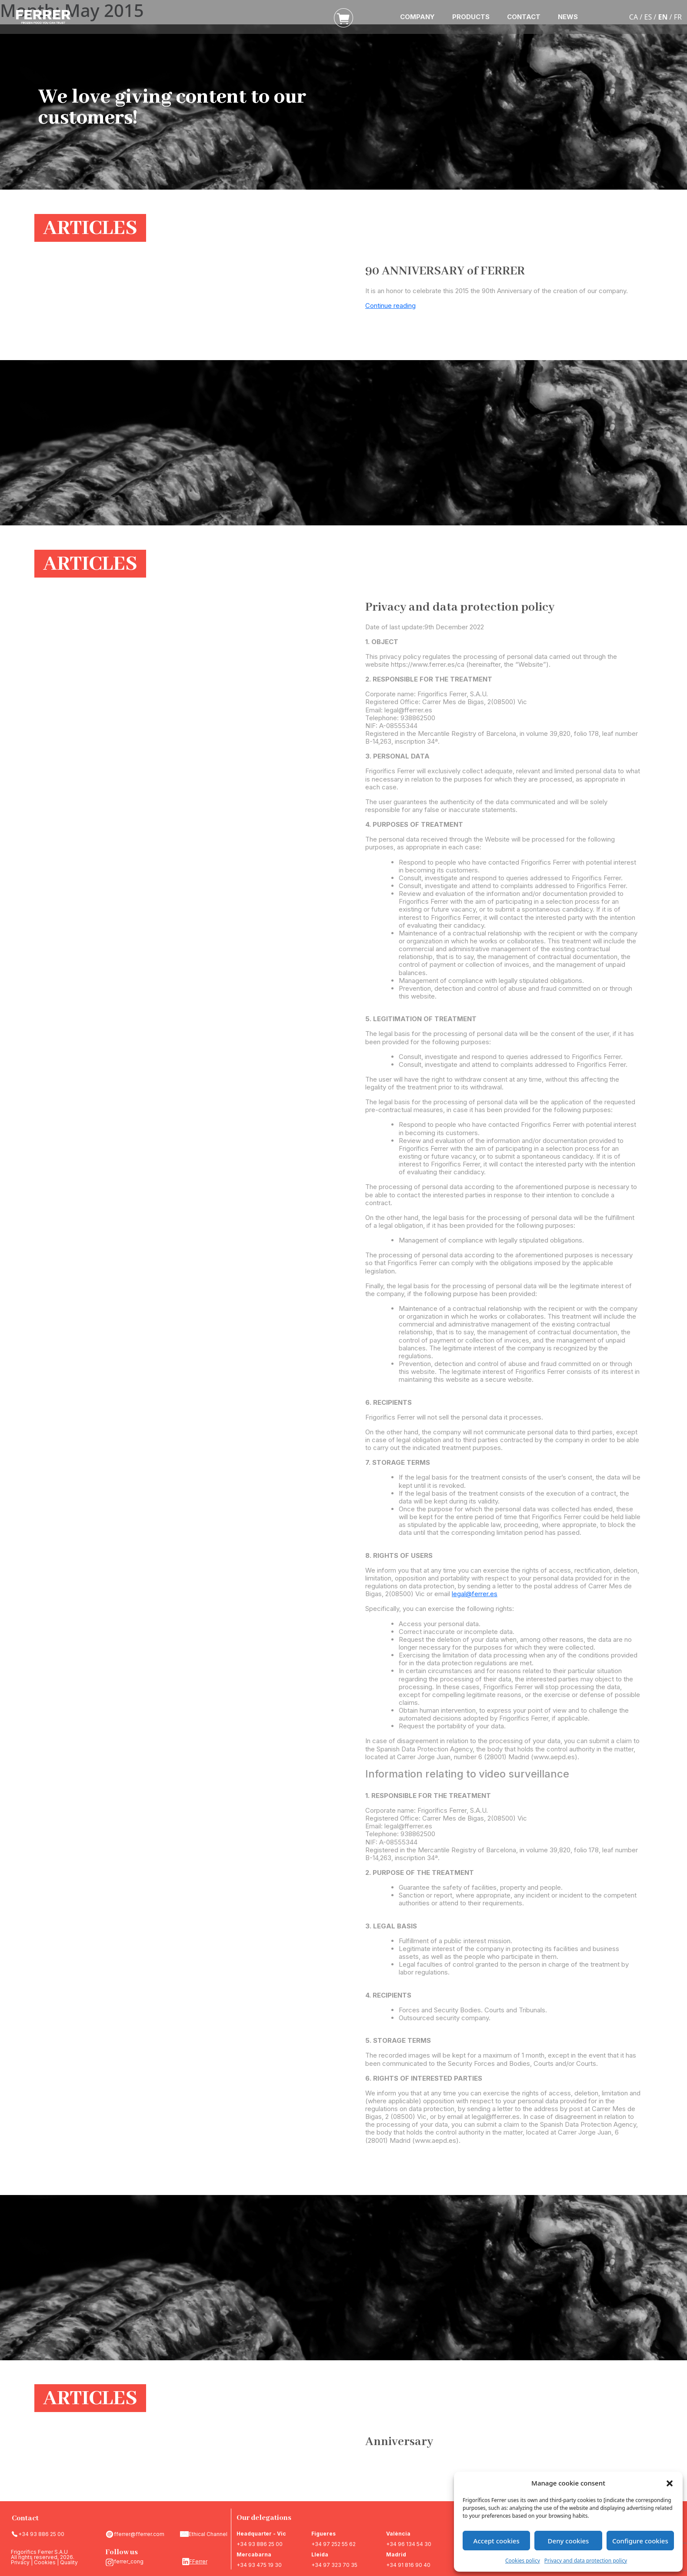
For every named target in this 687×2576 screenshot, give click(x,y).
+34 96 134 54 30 (408, 2544)
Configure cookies (640, 2540)
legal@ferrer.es (474, 1594)
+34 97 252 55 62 (333, 2544)
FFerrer (198, 2561)
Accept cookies (497, 2540)
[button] (669, 2483)
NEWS (568, 17)
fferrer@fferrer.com (139, 2534)
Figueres (323, 2533)
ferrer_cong (128, 2561)
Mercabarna (254, 2554)
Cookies (45, 2562)
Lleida (319, 2554)
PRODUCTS (471, 17)
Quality (69, 2562)
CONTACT (523, 17)
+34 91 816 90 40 (408, 2565)
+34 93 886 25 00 (41, 2534)
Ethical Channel (208, 2534)
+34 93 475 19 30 (259, 2565)
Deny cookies (568, 2540)
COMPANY (417, 17)
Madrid (396, 2554)
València (398, 2533)
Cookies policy (522, 2560)
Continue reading (390, 305)
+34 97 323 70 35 (334, 2565)
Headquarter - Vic (261, 2533)
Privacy (20, 2562)
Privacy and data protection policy (585, 2560)
